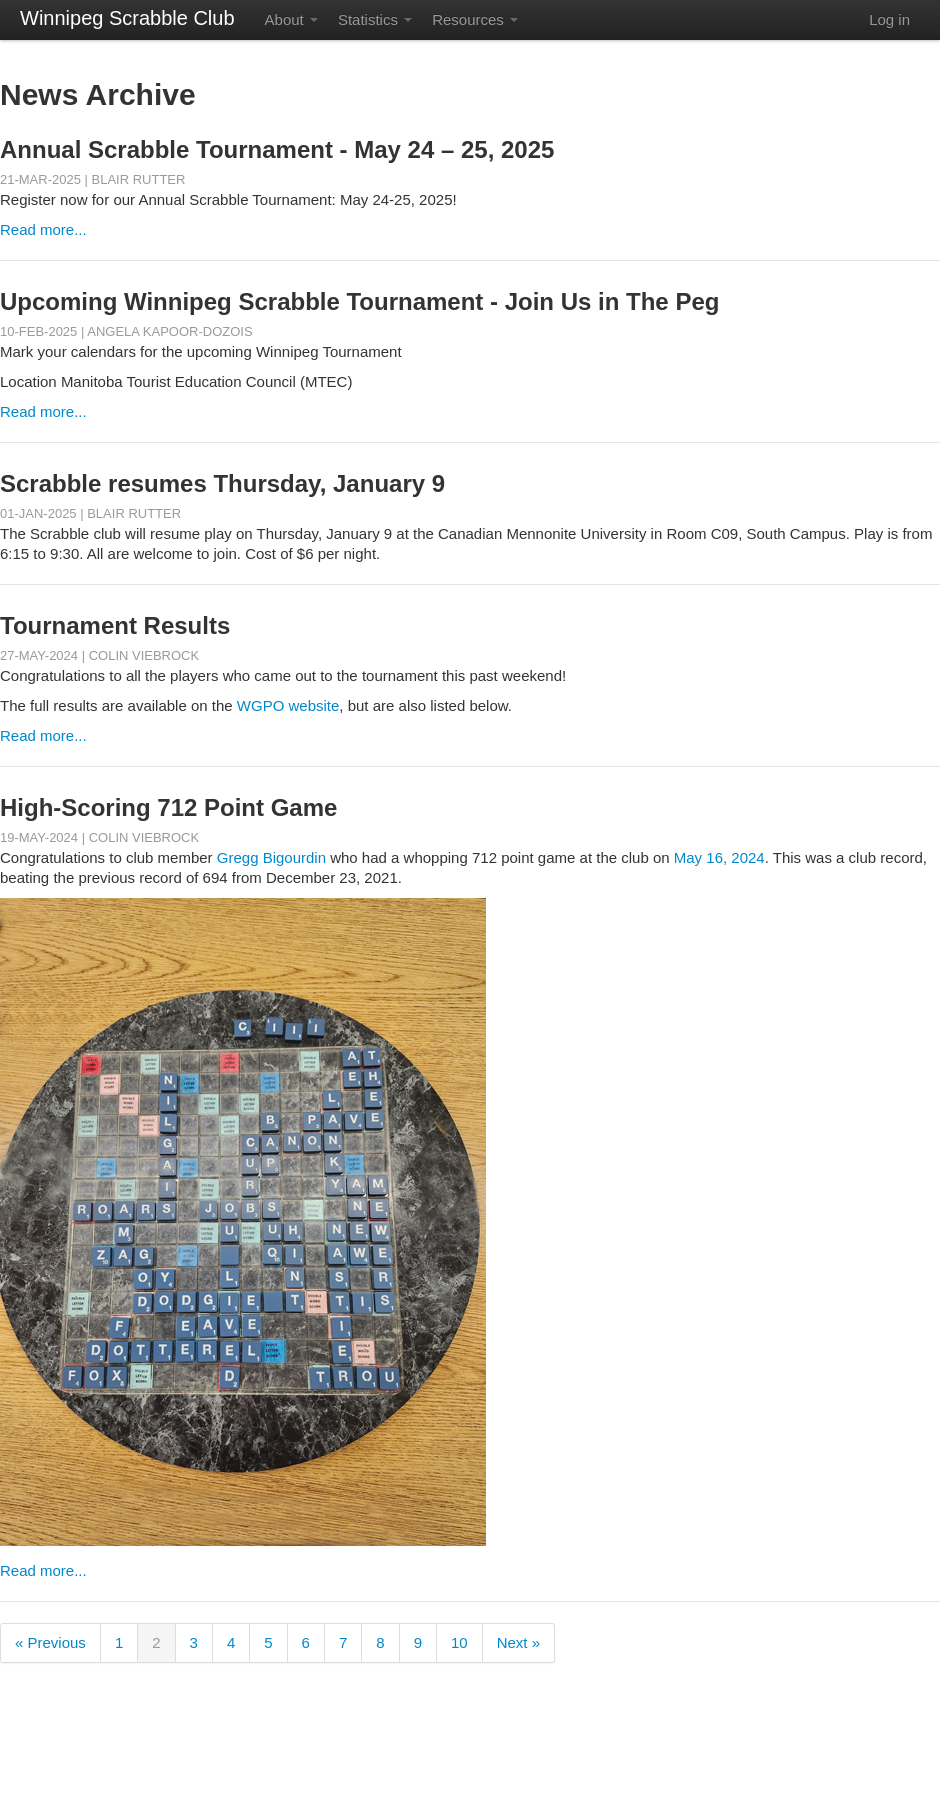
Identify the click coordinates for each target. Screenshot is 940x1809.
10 (459, 1642)
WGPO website (288, 705)
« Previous (50, 1642)
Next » (518, 1642)
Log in (889, 19)
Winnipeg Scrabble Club (127, 18)
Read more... (43, 229)
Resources (475, 19)
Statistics (375, 19)
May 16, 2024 (719, 857)
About (291, 19)
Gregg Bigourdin (271, 857)
